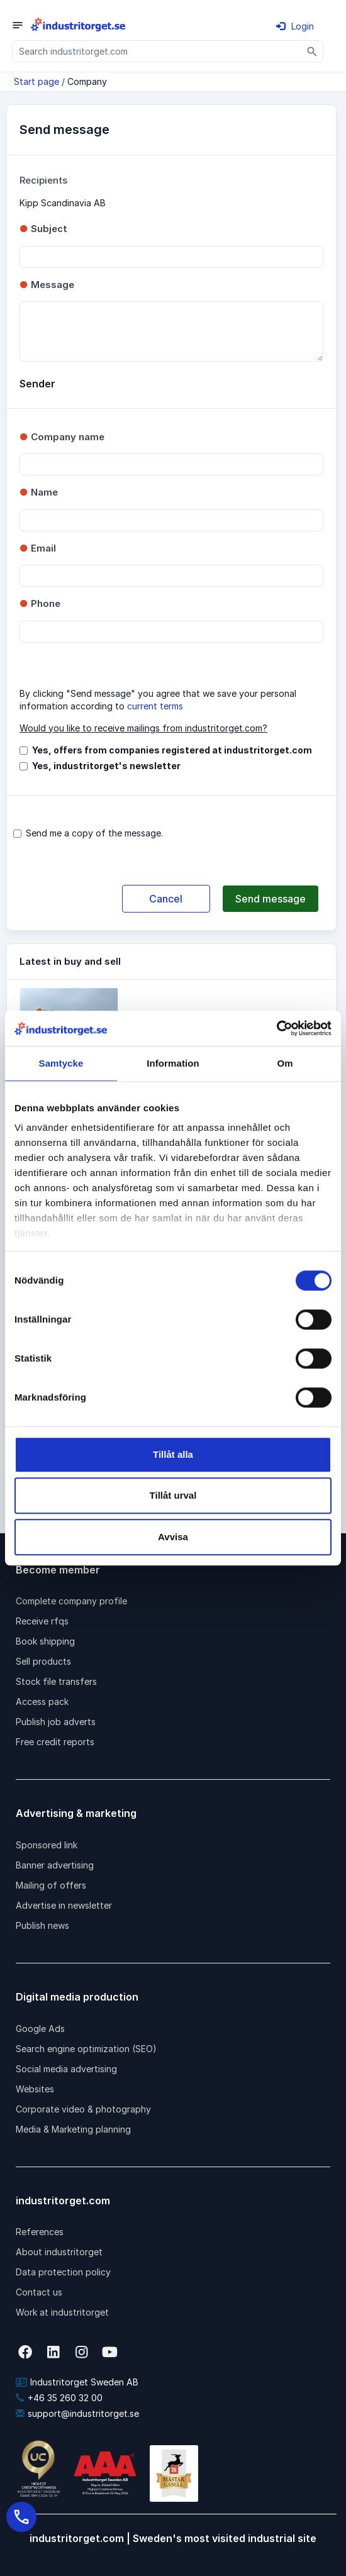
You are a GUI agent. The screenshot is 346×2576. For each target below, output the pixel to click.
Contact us (39, 2292)
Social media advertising (66, 2068)
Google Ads (40, 2028)
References (40, 2231)
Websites (35, 2089)
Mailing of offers (51, 1885)
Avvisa (173, 1536)
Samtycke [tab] (61, 1063)
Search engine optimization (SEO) (86, 2048)
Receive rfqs (42, 1621)
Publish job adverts (56, 1721)
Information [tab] (173, 1063)
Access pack (42, 1701)
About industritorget (59, 2251)
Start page (36, 81)
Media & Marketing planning (73, 2129)
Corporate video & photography (83, 2109)
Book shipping (45, 1641)
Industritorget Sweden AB (77, 2382)
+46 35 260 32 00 (59, 2397)
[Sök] (312, 51)
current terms (155, 706)
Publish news (42, 1925)
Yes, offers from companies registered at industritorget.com (172, 750)
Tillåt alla (173, 1454)
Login (295, 26)
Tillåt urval (173, 1495)
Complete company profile (71, 1601)
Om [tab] (285, 1063)
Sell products (43, 1661)
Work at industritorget (62, 2312)
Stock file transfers (56, 1681)
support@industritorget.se (77, 2413)
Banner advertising (55, 1865)
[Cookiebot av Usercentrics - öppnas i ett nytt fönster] (276, 1028)
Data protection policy (63, 2272)
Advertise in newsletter (64, 1905)
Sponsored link (46, 1845)
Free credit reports (55, 1741)
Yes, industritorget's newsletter (106, 765)
